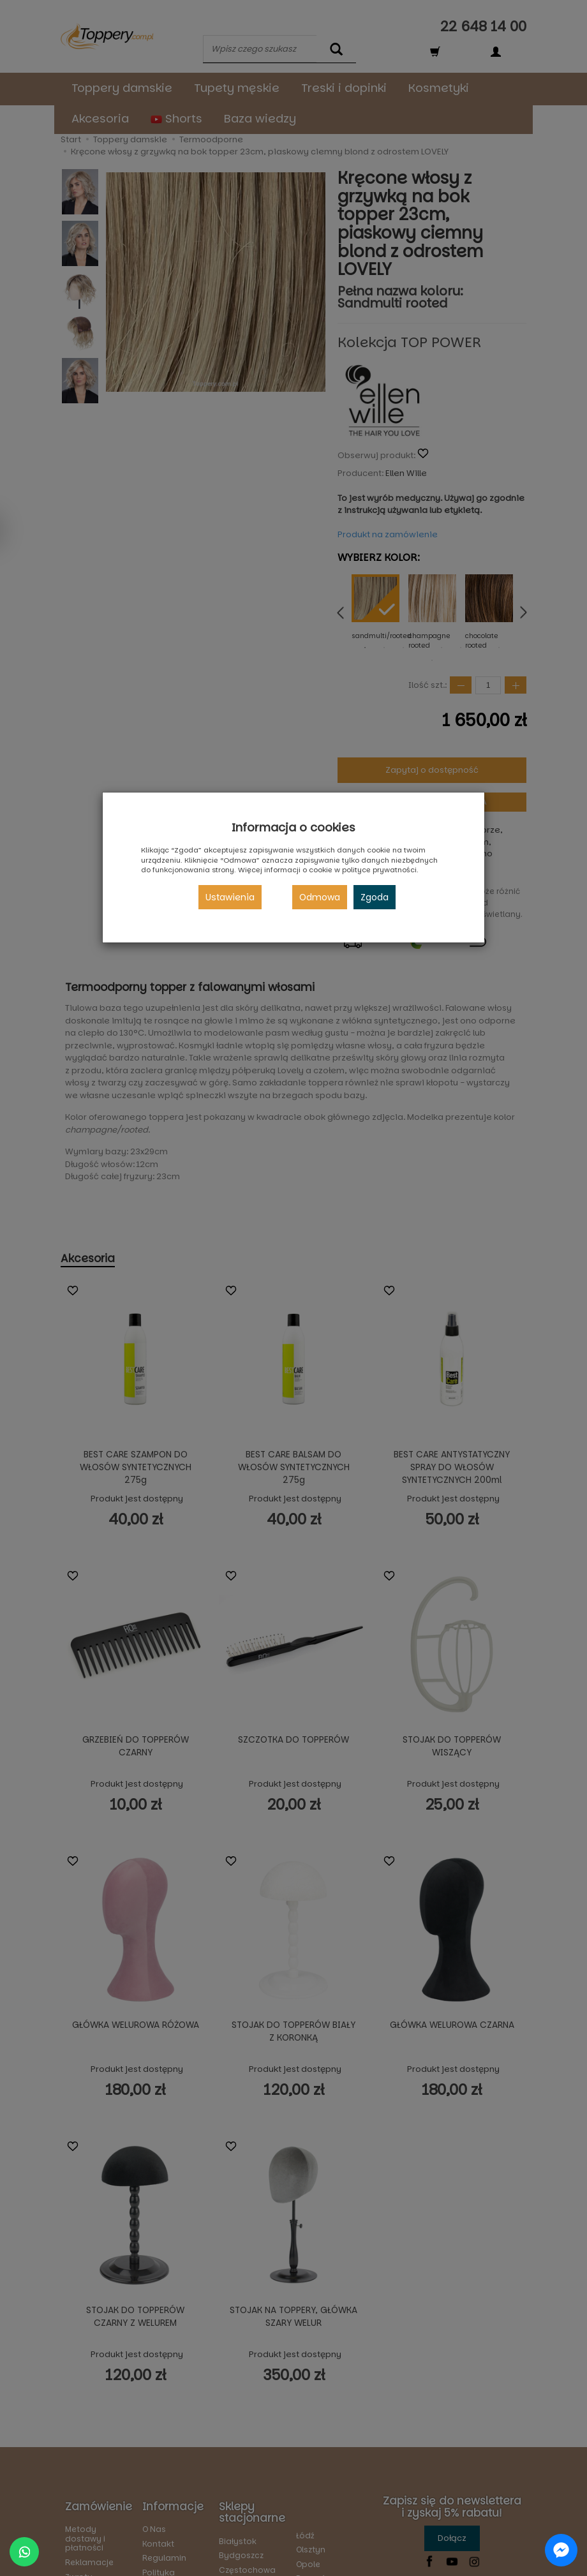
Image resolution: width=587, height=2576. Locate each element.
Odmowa (319, 897)
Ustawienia (230, 897)
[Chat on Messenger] (561, 2550)
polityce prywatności (379, 870)
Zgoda (374, 897)
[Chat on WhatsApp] (24, 2551)
